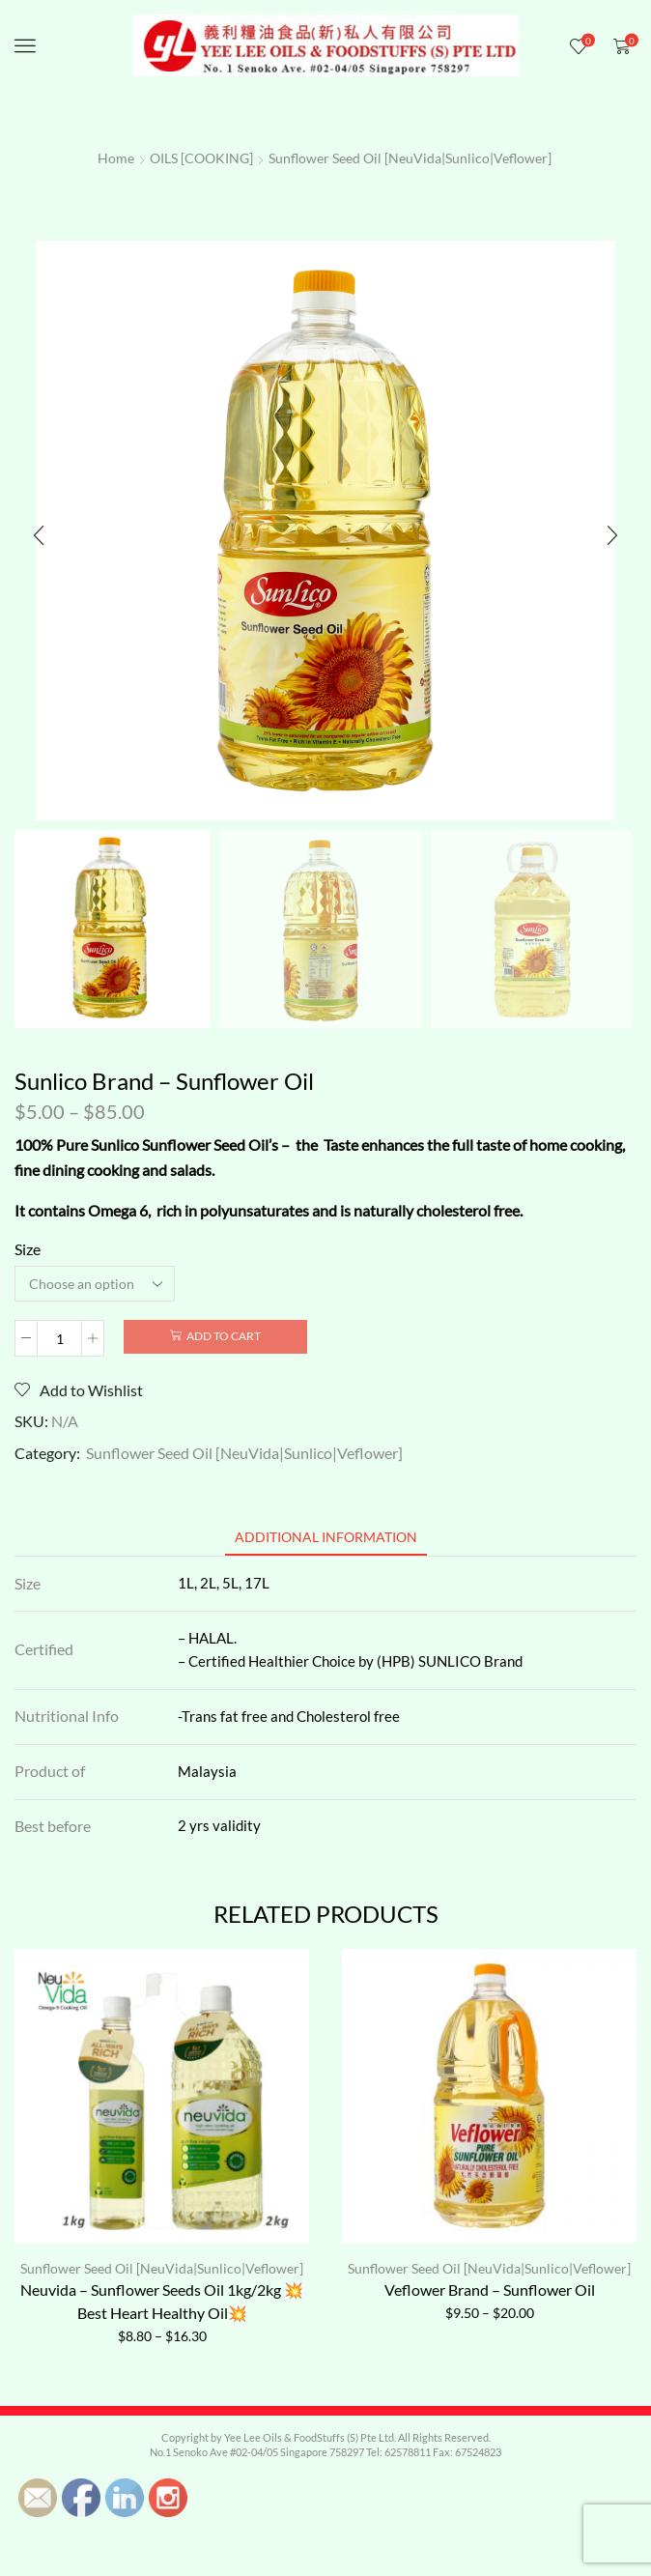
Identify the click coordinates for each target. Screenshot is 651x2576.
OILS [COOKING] (201, 158)
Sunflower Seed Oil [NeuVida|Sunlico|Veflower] (410, 158)
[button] (38, 535)
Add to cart (223, 1336)
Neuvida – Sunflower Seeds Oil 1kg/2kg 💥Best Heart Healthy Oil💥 (161, 2301)
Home (116, 158)
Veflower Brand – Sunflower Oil (489, 2289)
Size (27, 1249)
